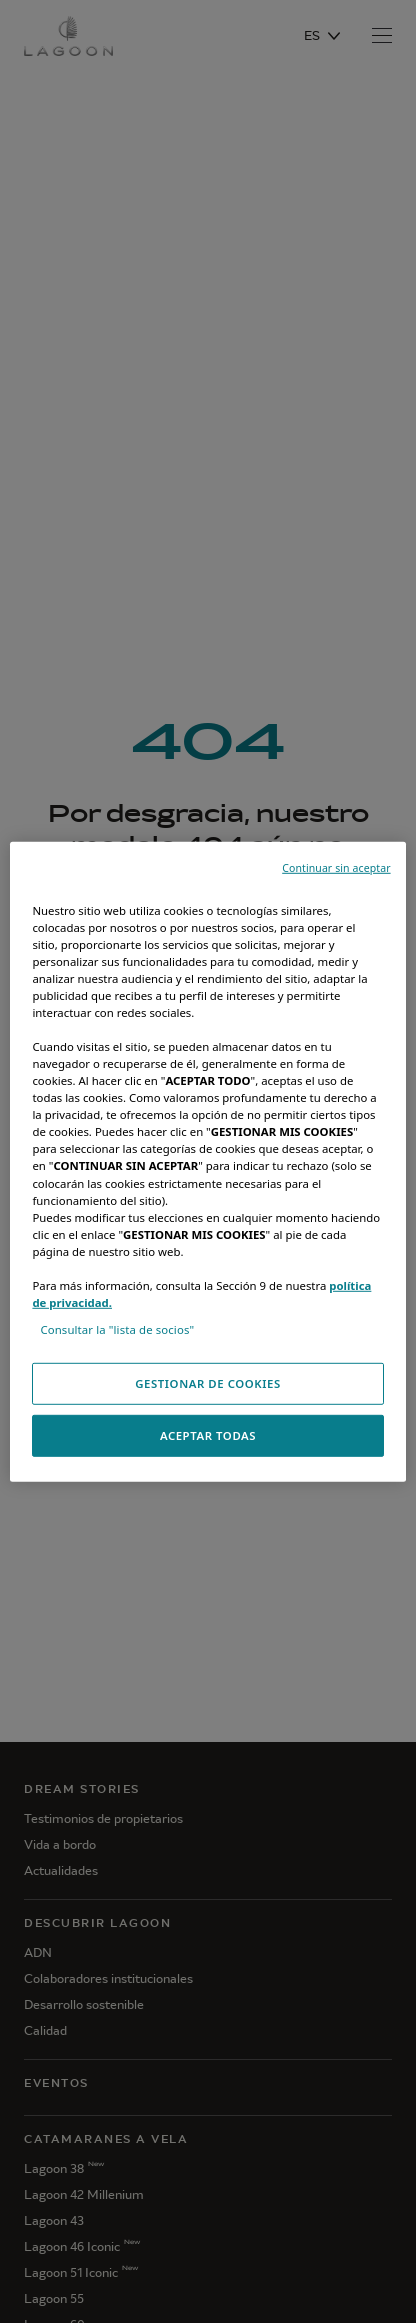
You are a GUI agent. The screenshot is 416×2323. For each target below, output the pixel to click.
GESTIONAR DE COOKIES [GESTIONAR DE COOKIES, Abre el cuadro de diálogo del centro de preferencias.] (208, 1383)
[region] (207, 1161)
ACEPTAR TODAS (208, 1435)
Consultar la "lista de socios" (117, 1329)
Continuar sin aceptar (336, 867)
